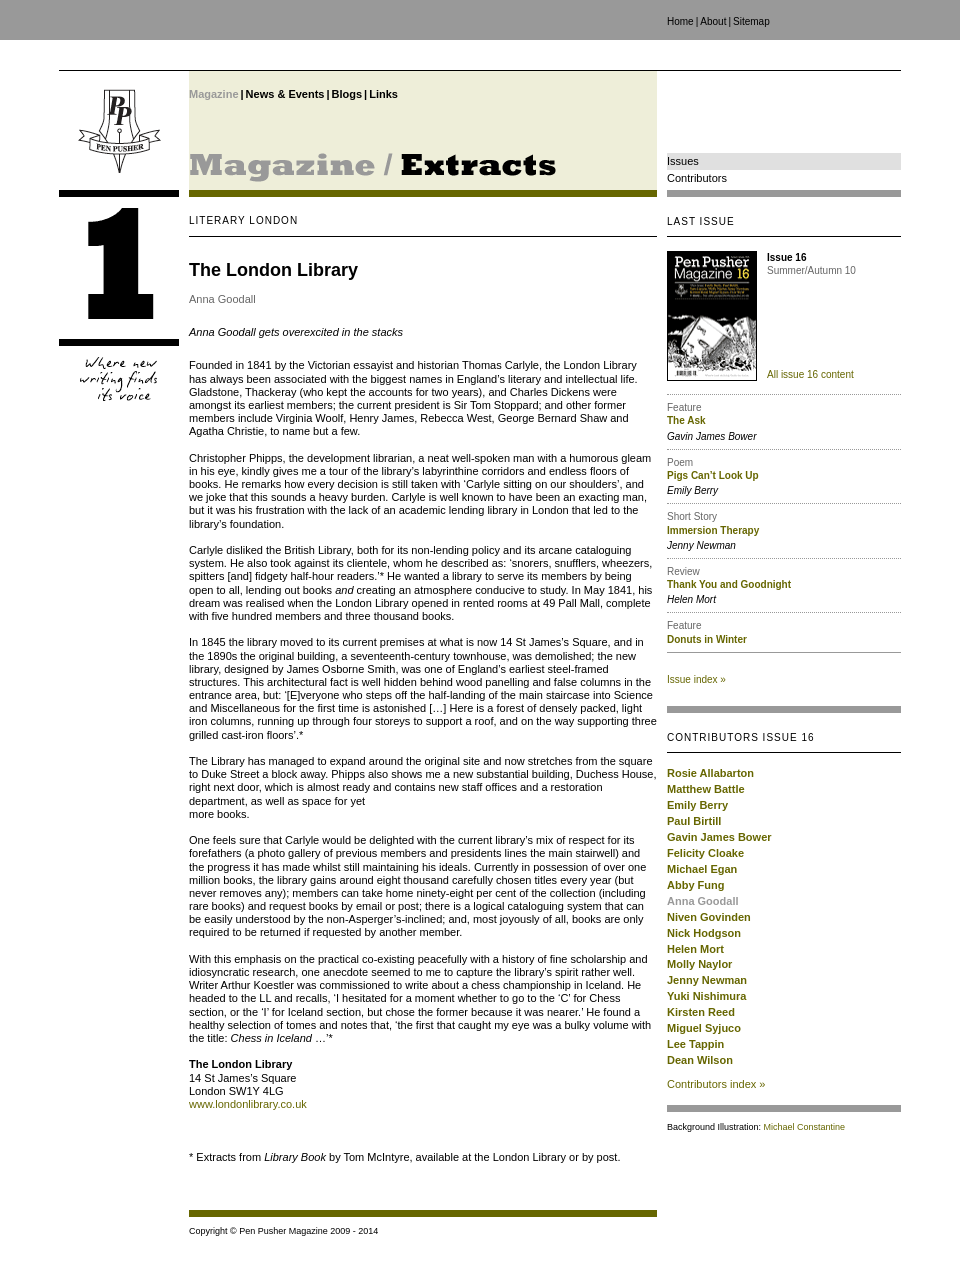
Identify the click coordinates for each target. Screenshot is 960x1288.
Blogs (347, 94)
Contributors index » (716, 1084)
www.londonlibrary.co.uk (248, 1104)
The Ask (686, 420)
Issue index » (696, 679)
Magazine (214, 94)
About (713, 21)
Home (680, 21)
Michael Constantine (805, 1127)
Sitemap (751, 21)
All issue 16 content (810, 374)
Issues (683, 161)
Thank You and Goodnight (729, 584)
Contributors (697, 178)
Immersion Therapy (713, 530)
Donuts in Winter (707, 639)
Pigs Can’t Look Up (713, 475)
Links (383, 94)
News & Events (285, 94)
